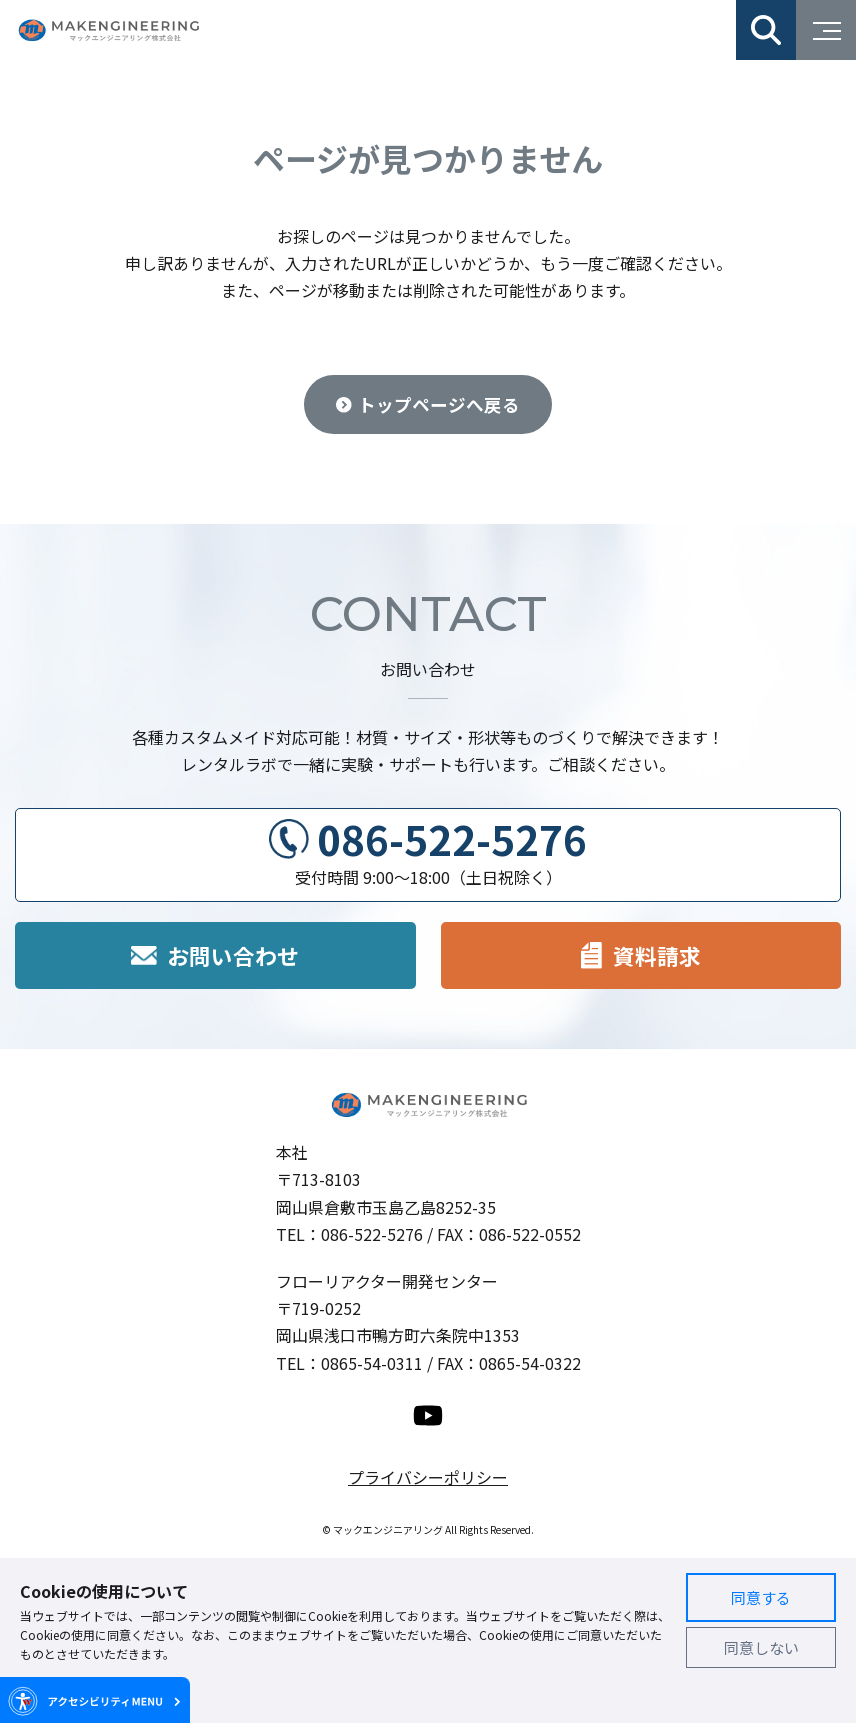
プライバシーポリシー (428, 1477)
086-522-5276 (452, 839)
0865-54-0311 (372, 1363)
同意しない (761, 1647)
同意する (761, 1597)
